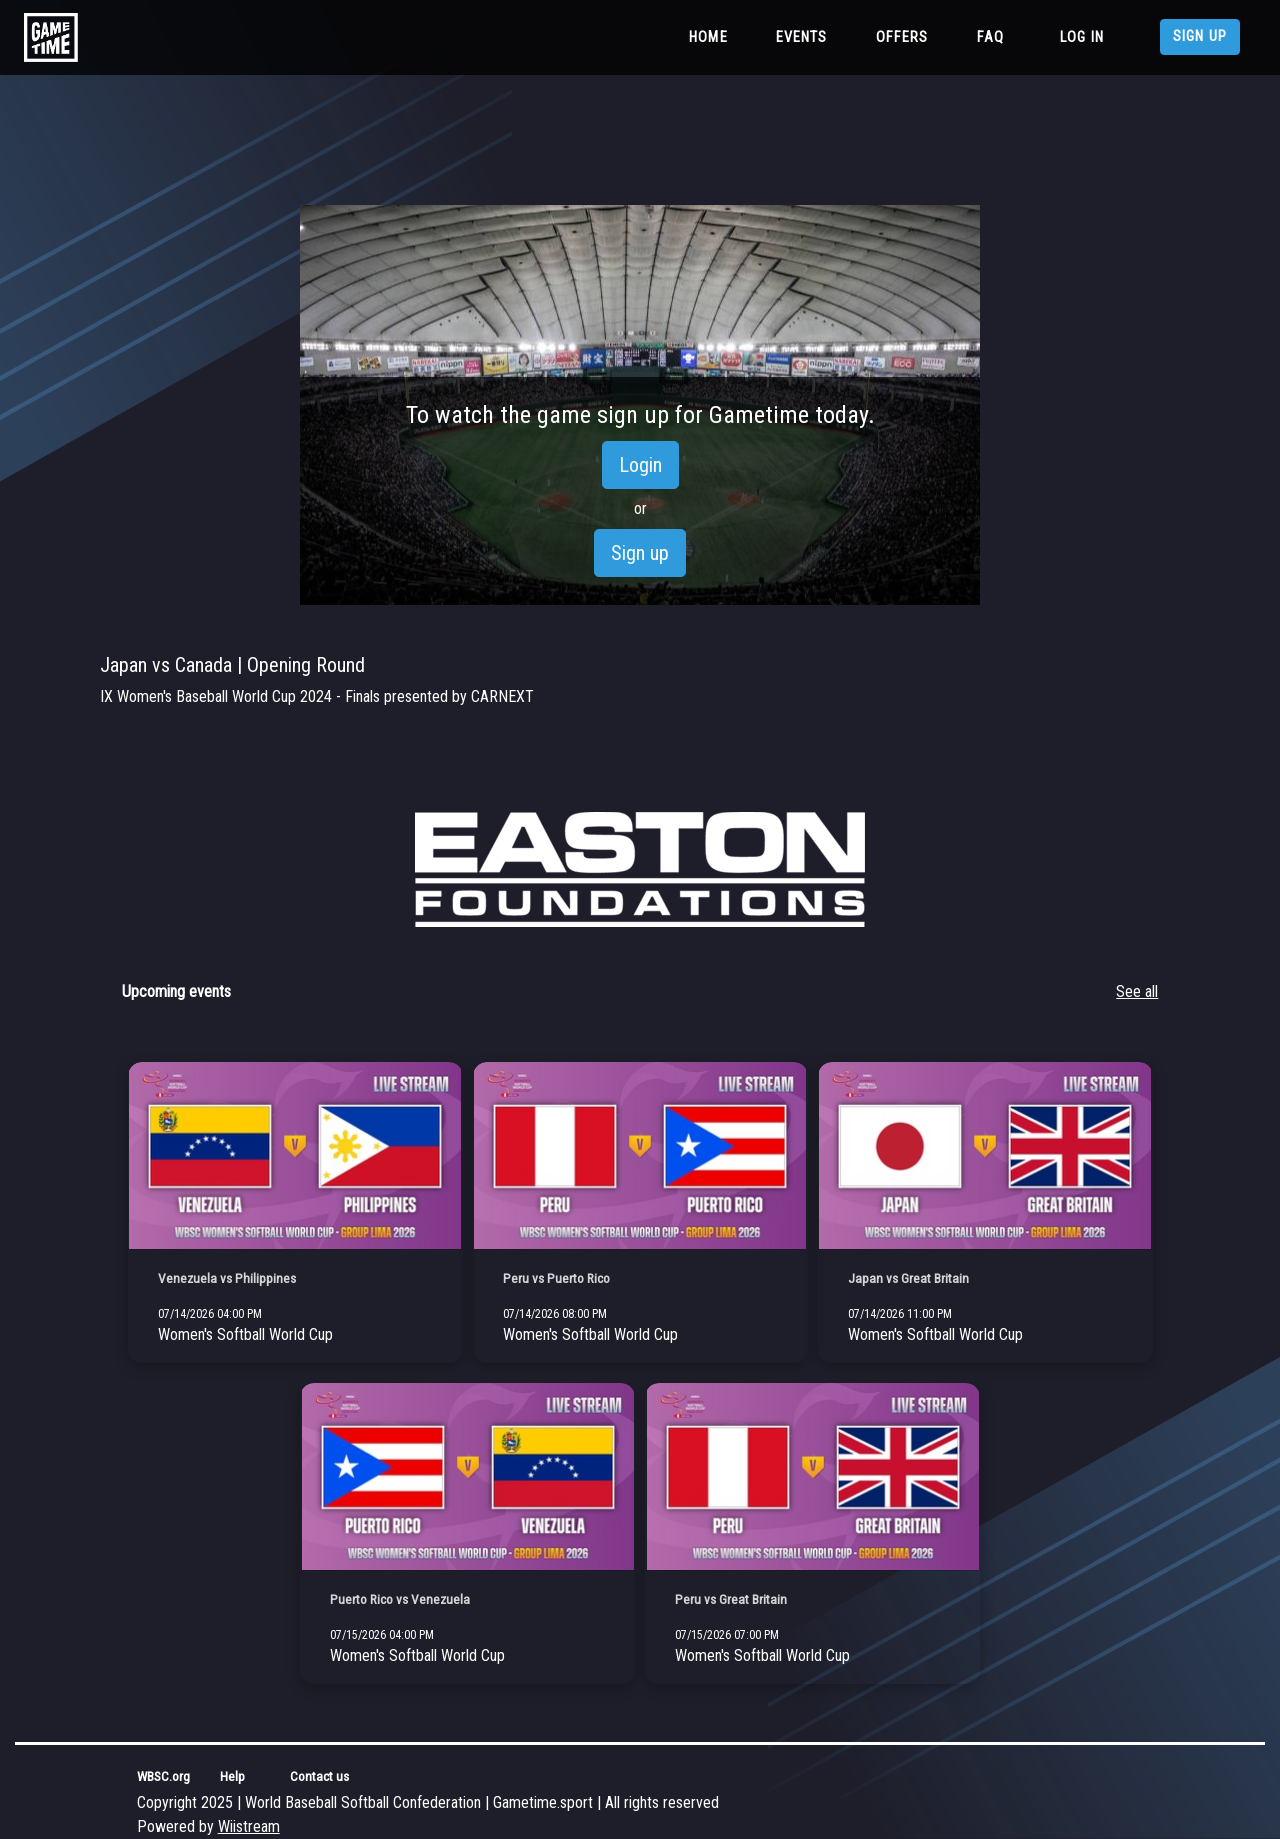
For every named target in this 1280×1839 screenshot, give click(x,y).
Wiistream (249, 1826)
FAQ (990, 37)
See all (1137, 991)
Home (712, 36)
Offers (902, 37)
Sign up (1200, 36)
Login (640, 465)
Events (802, 37)
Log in (1082, 37)
